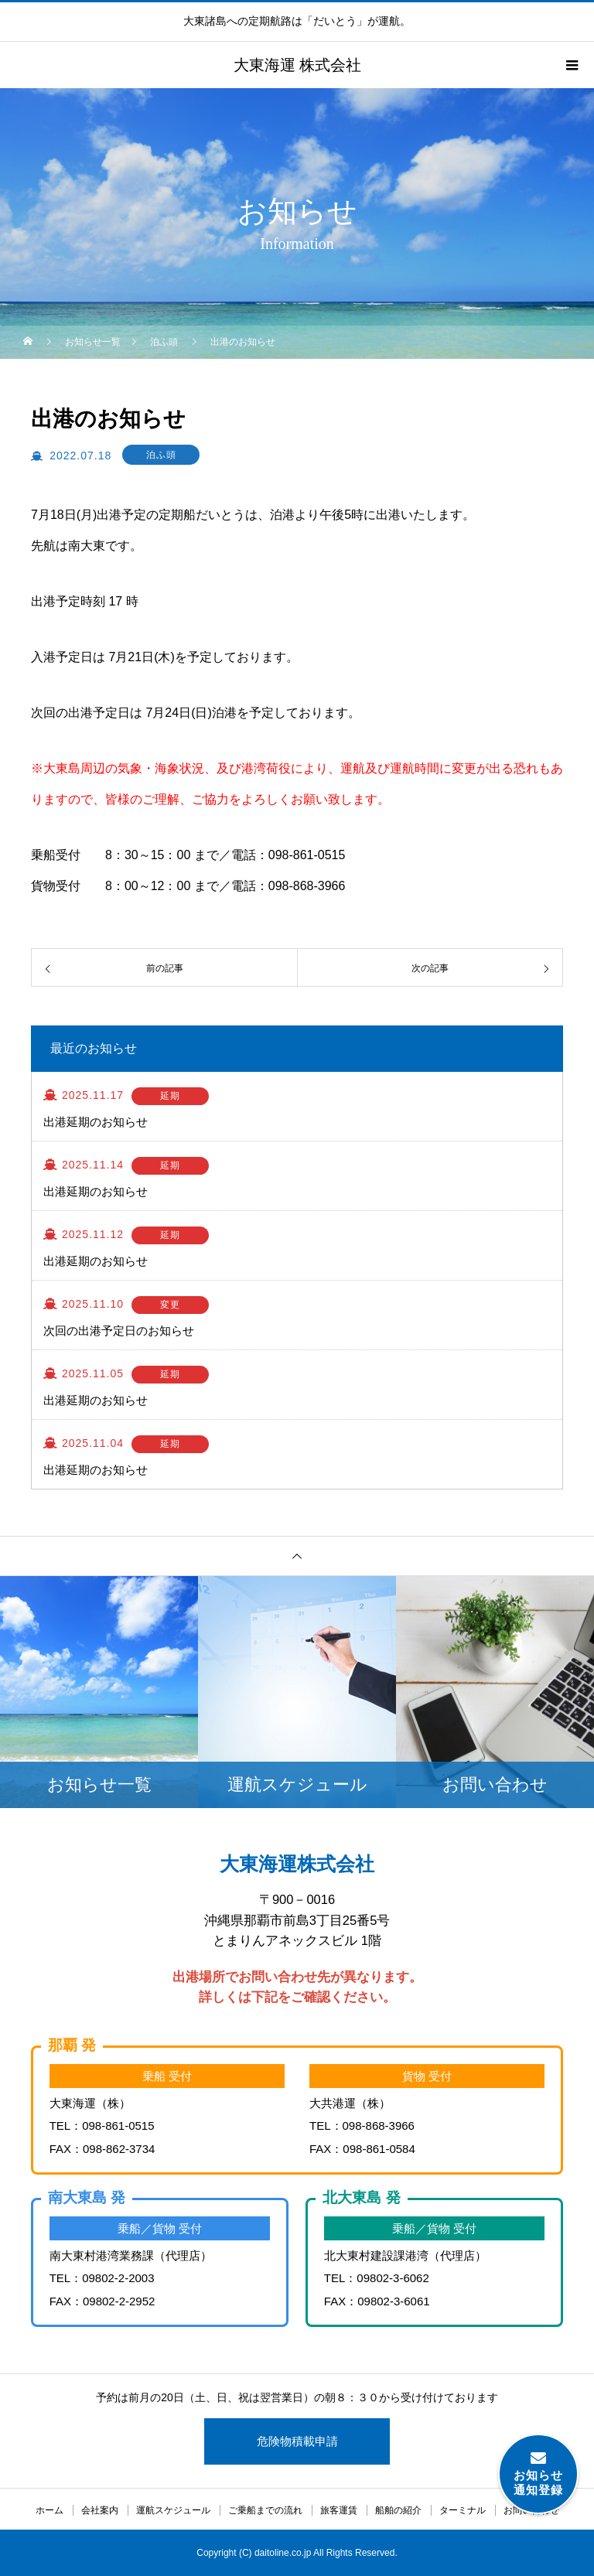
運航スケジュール (173, 2510)
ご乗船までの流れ (265, 2510)
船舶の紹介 (398, 2510)
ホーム (49, 2510)
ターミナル (462, 2510)
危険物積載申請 (297, 2441)
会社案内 (99, 2510)
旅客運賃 (338, 2510)
